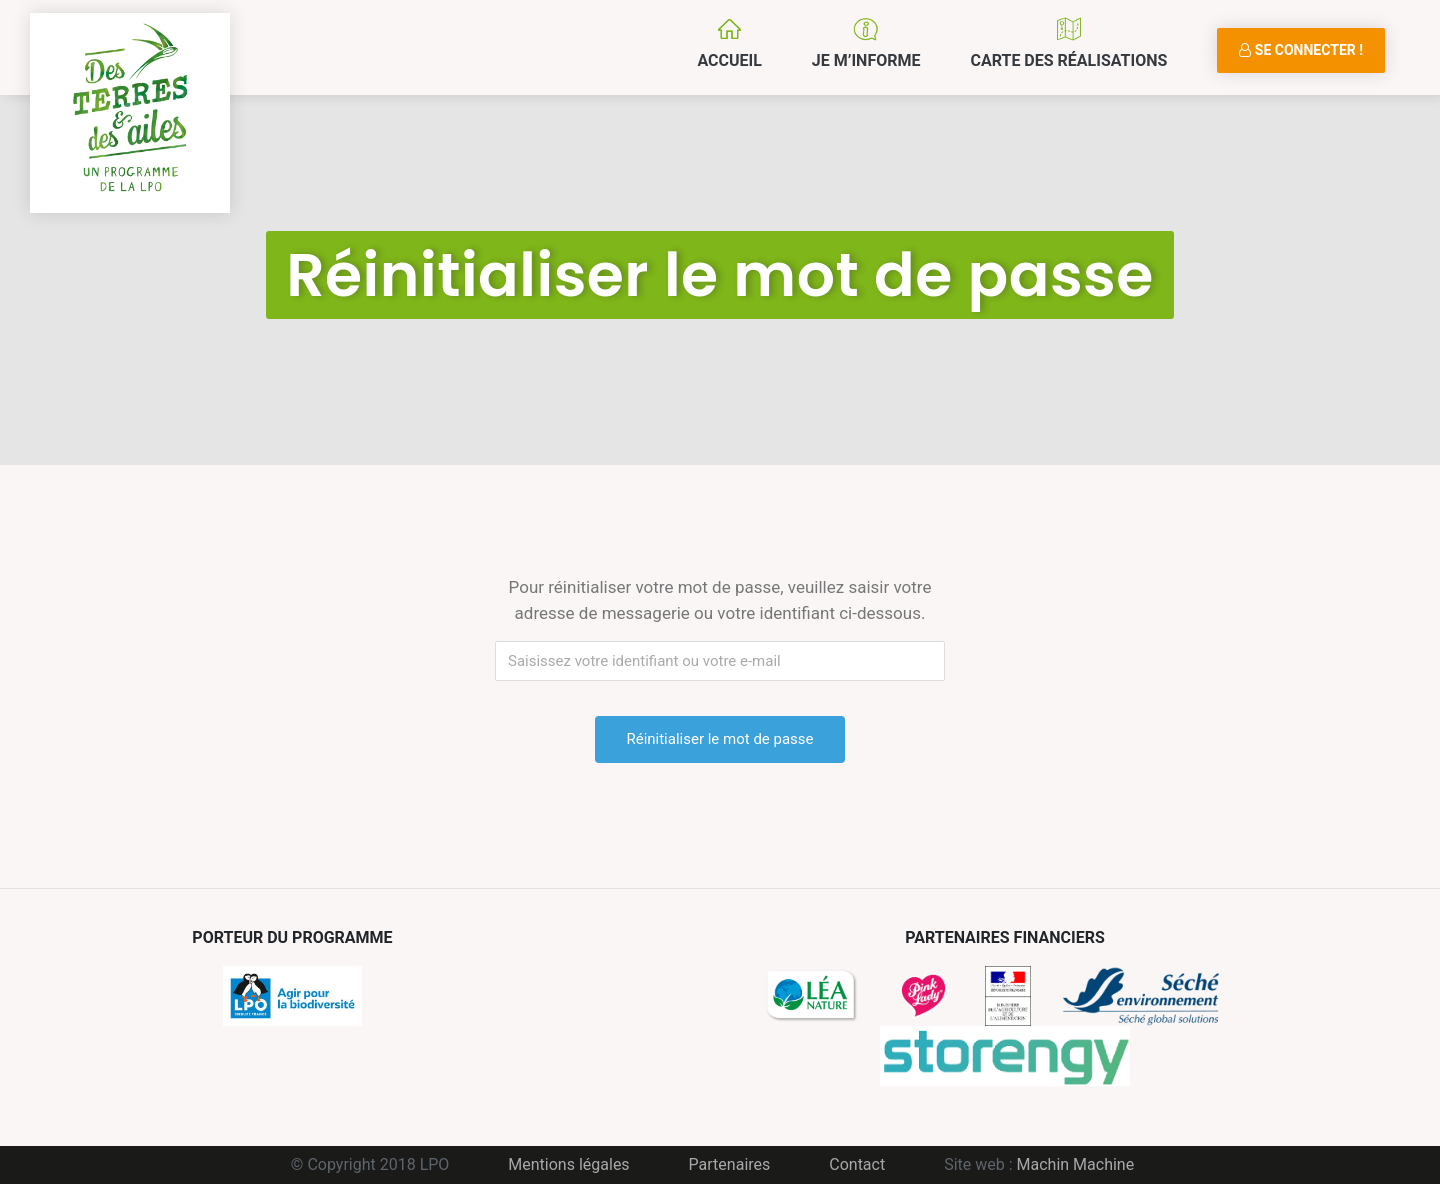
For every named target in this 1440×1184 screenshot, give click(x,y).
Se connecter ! (1301, 50)
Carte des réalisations (1068, 60)
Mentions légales (568, 1164)
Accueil (729, 60)
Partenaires (730, 1164)
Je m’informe (866, 60)
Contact (857, 1164)
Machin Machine (1076, 1164)
